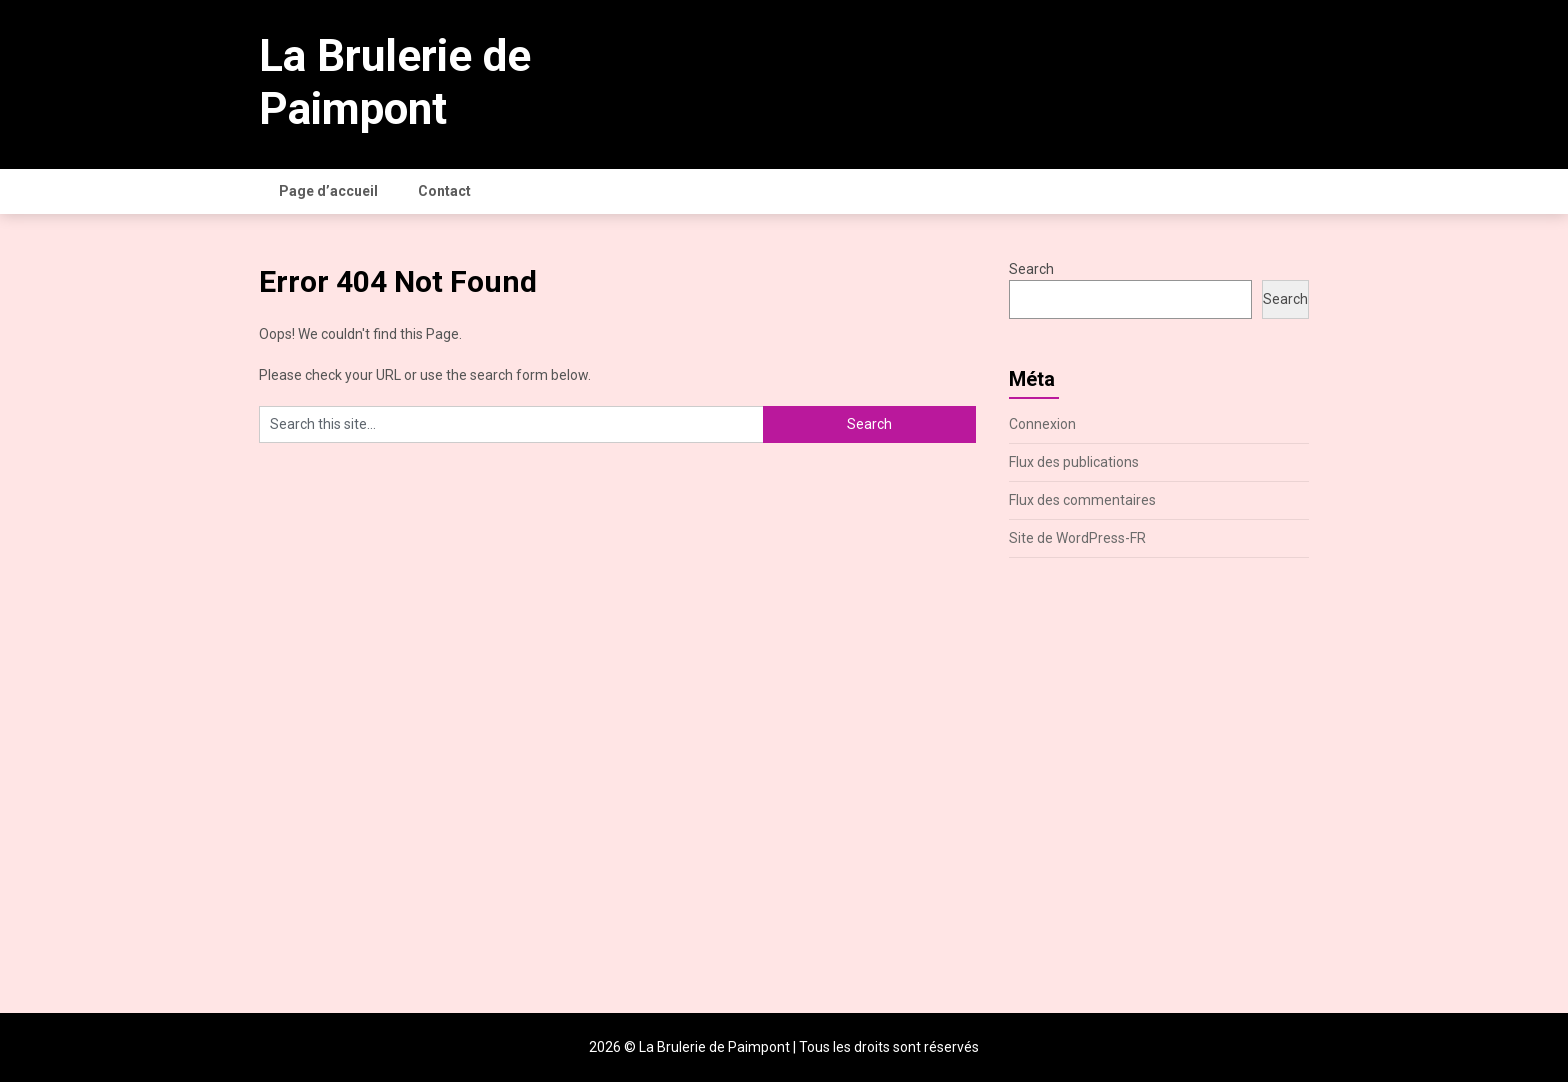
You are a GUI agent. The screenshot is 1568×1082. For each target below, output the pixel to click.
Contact (444, 191)
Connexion (1042, 424)
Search (1031, 269)
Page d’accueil (328, 191)
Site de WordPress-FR (1077, 538)
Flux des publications (1074, 462)
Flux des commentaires (1082, 500)
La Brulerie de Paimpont (395, 82)
